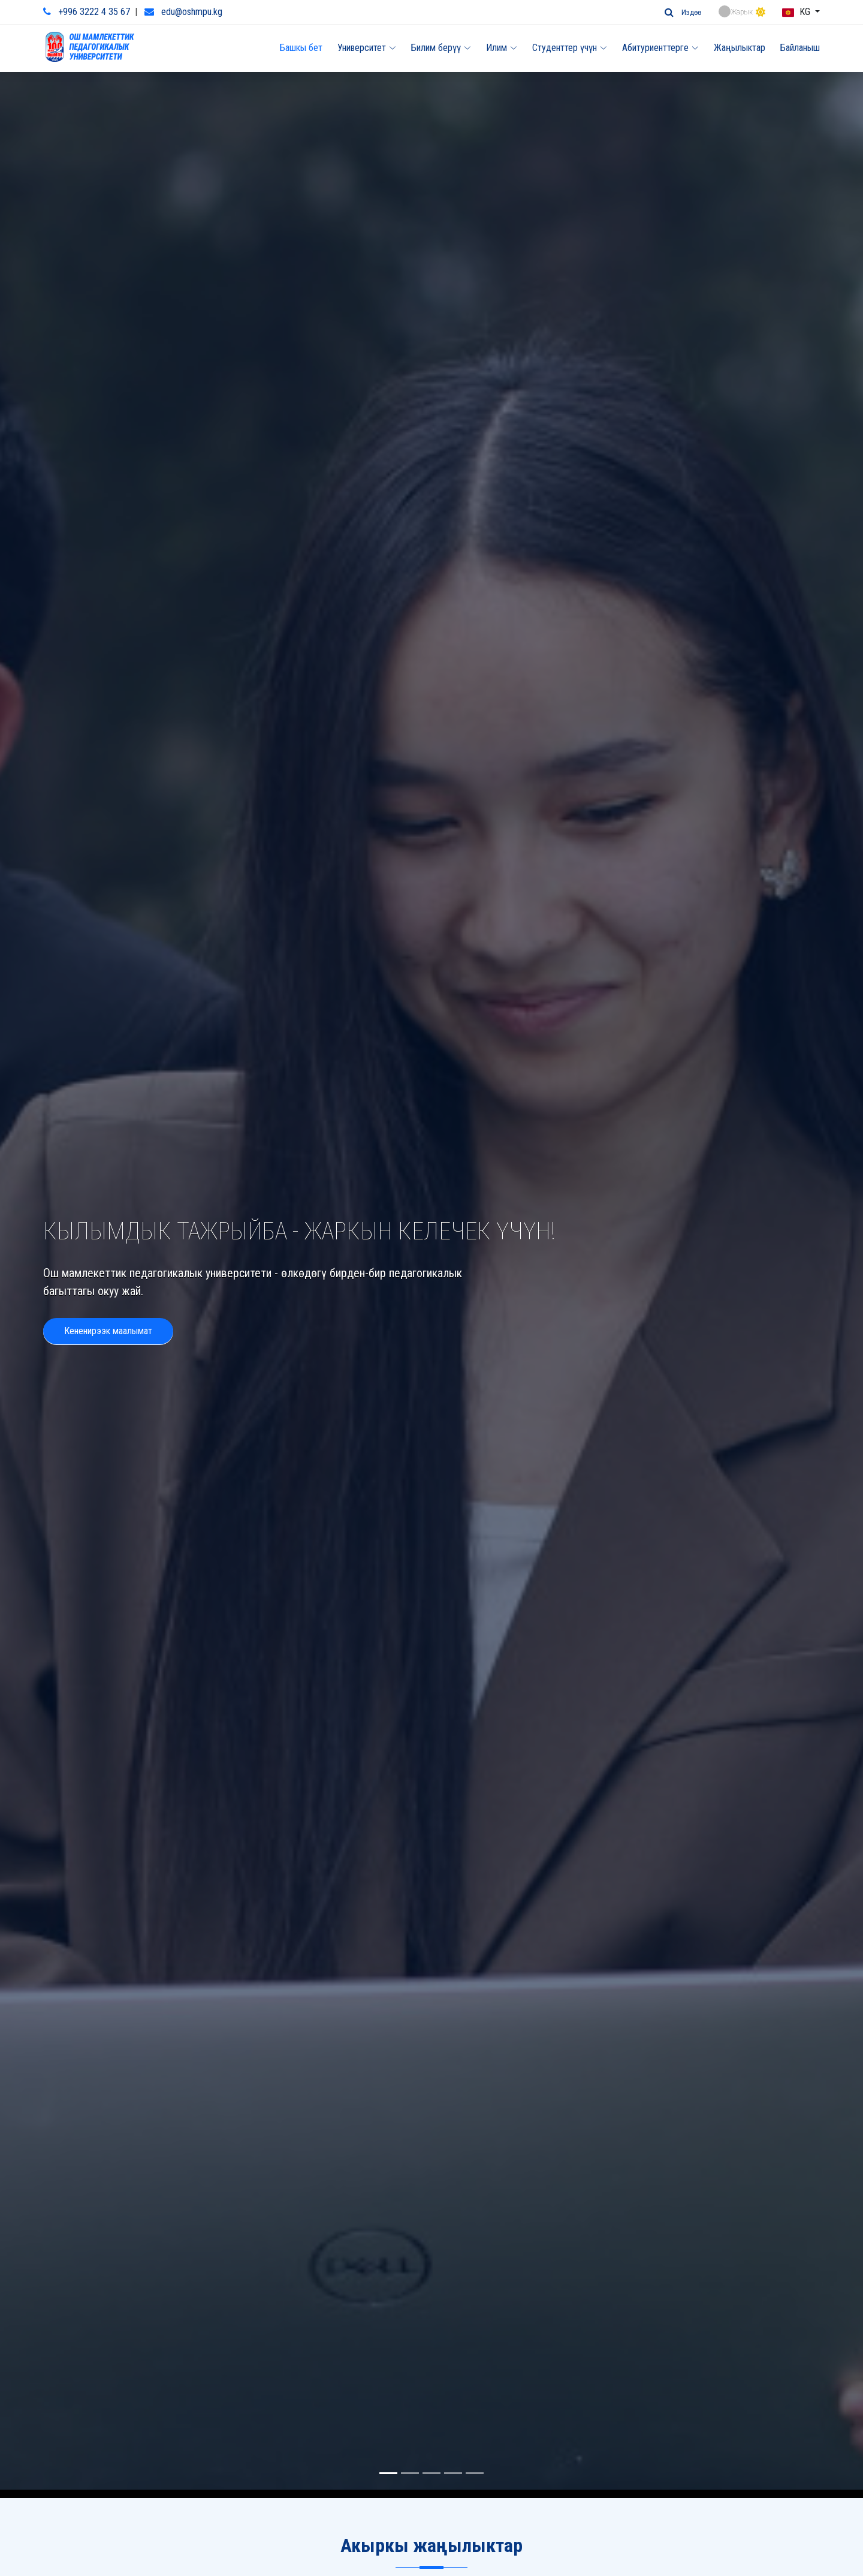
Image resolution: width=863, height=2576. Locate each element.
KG (797, 12)
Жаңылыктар (739, 47)
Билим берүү (441, 47)
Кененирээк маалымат (108, 1298)
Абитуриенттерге (660, 47)
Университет (366, 47)
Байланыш (800, 47)
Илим (501, 47)
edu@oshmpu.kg (191, 11)
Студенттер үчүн (569, 47)
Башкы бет (301, 47)
